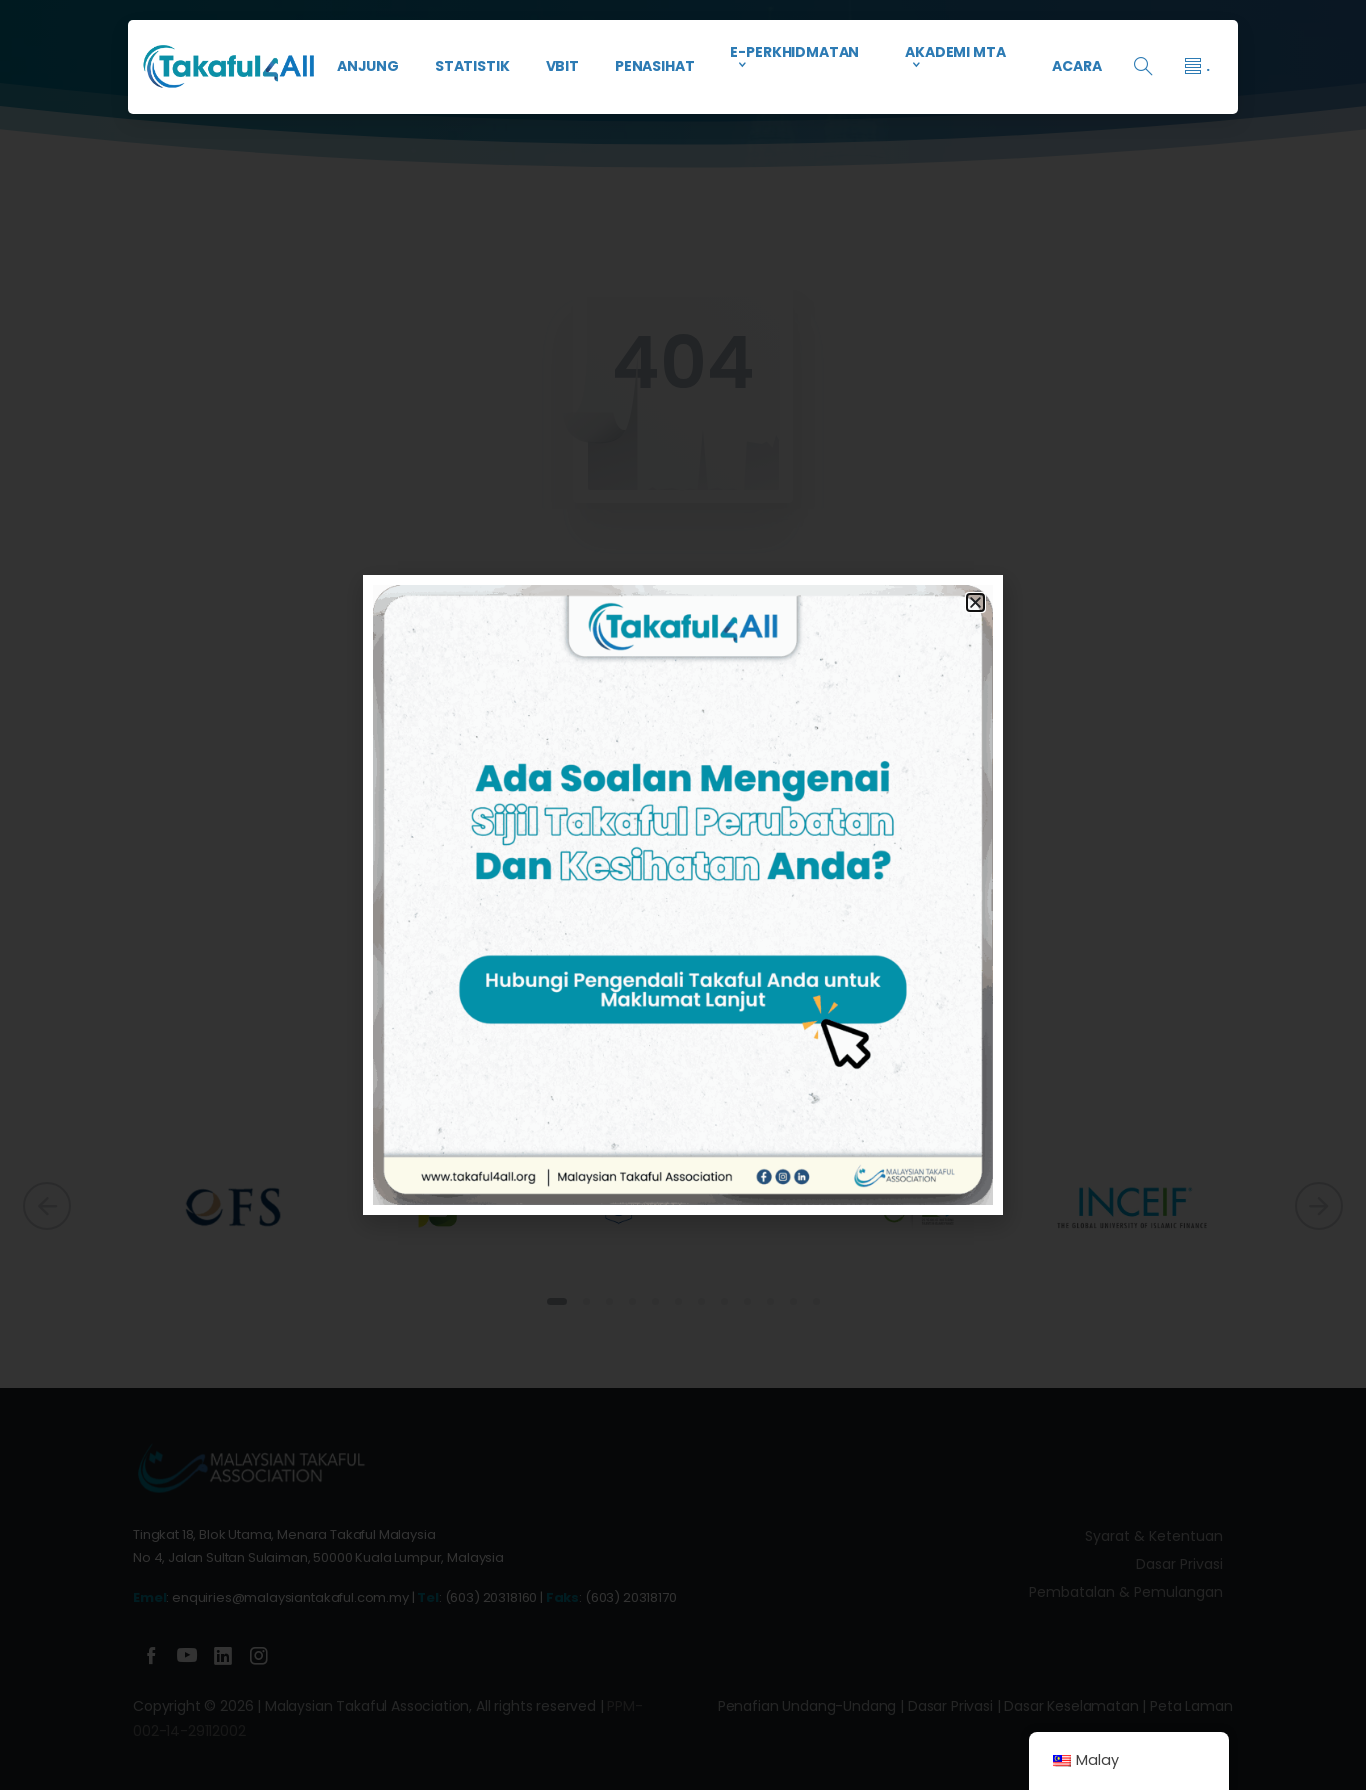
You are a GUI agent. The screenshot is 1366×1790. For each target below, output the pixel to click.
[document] (683, 895)
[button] (975, 602)
